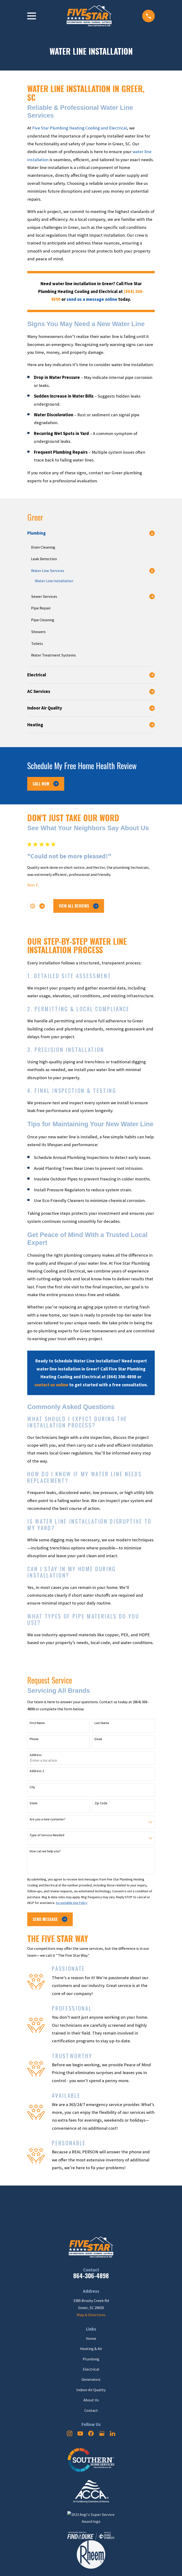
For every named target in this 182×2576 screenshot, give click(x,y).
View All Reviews (79, 906)
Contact (91, 2410)
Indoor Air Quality (91, 2390)
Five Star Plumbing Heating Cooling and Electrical (79, 128)
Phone (34, 1739)
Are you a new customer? (47, 1820)
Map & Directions (91, 2315)
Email (98, 1739)
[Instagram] (69, 2433)
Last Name (102, 1723)
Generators (91, 2379)
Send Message (50, 1919)
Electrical (91, 2369)
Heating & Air (91, 2349)
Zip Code (101, 1804)
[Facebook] (91, 2433)
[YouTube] (80, 2433)
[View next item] (42, 906)
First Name (37, 1723)
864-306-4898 (91, 2276)
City (32, 1788)
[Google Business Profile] (102, 2433)
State (33, 1804)
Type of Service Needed (47, 1836)
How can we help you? (45, 1852)
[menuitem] (87, 533)
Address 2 (37, 1771)
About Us (91, 2400)
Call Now (46, 784)
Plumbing (91, 2359)
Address (36, 1755)
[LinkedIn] (112, 2433)
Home (91, 2339)
